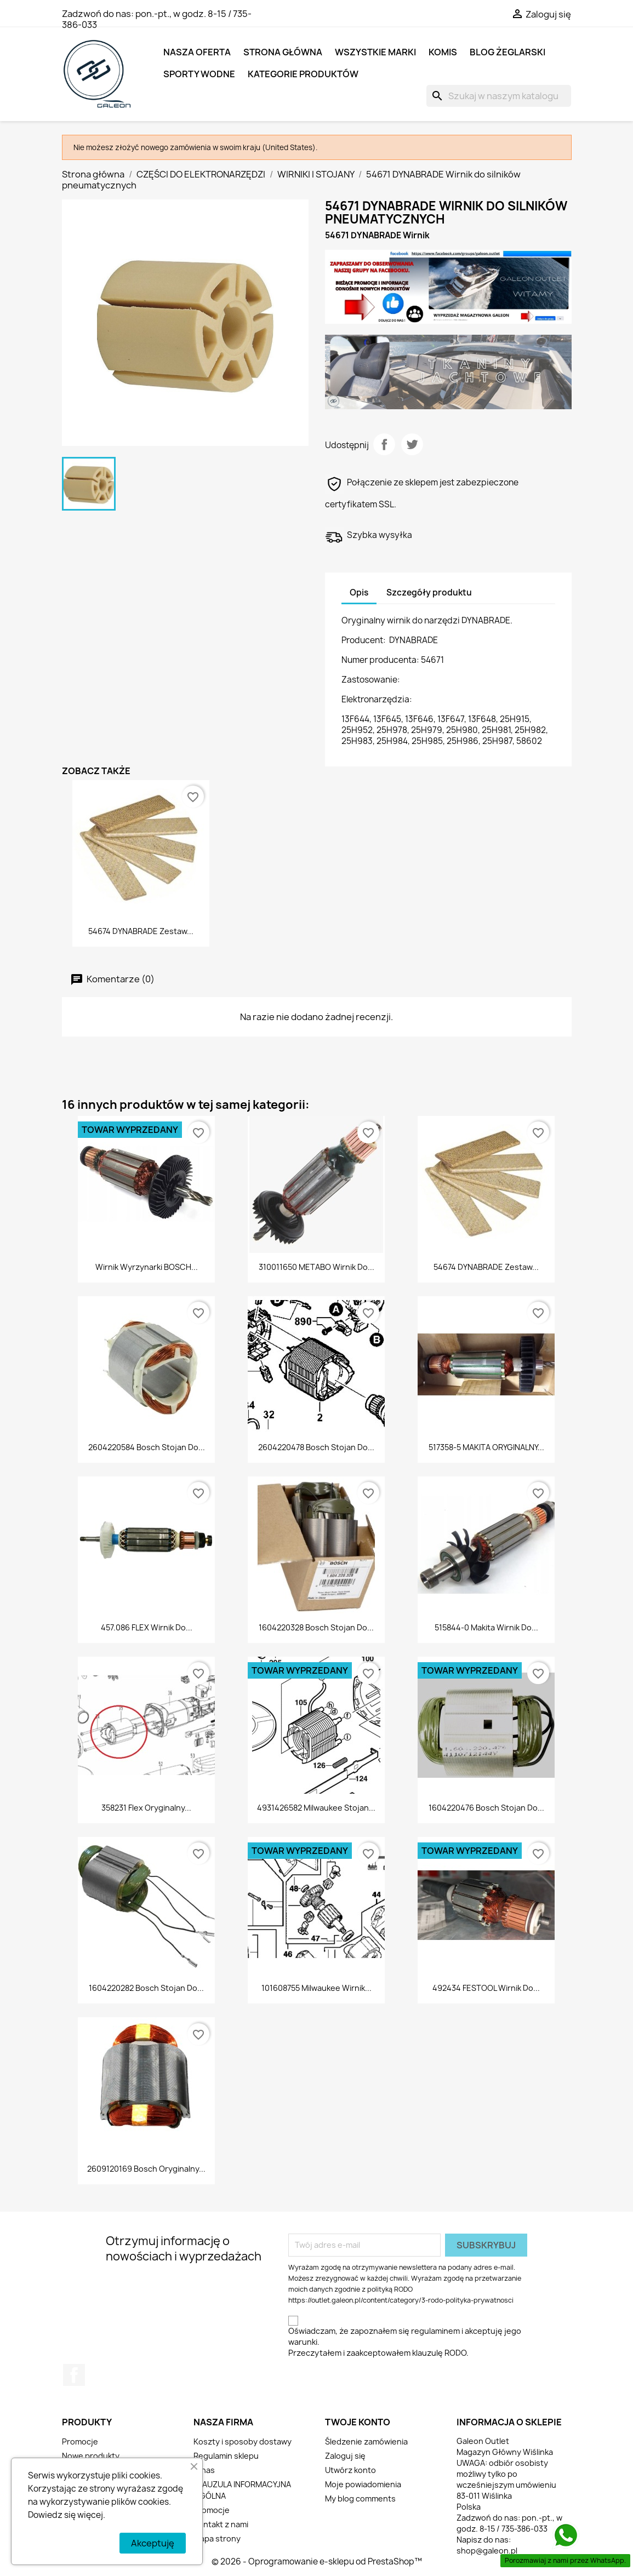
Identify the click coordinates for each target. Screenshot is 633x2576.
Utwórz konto (350, 2470)
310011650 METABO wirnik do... (316, 1267)
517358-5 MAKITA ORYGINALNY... (486, 1447)
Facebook (74, 2375)
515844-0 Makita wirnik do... (486, 1627)
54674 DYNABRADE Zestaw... (140, 931)
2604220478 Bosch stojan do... (316, 1447)
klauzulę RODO (439, 2353)
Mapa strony (217, 2538)
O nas (204, 2470)
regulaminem (435, 2331)
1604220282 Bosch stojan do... (146, 1988)
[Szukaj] (498, 96)
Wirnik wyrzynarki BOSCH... (146, 1267)
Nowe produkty (90, 2456)
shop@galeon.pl (487, 2550)
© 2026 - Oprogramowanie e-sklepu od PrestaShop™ (317, 2561)
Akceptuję (152, 2543)
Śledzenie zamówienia (366, 2441)
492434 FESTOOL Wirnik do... (486, 1988)
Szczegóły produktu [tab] (429, 592)
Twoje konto (357, 2422)
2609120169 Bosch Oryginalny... (146, 2168)
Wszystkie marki (375, 52)
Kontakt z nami (220, 2524)
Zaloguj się (345, 2456)
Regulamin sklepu (226, 2456)
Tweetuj (412, 444)
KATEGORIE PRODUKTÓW (303, 74)
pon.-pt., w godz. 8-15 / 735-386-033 (157, 19)
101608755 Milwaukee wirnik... (316, 1988)
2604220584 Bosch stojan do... (146, 1447)
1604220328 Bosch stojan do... (316, 1627)
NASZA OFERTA (197, 52)
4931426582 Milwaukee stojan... (316, 1807)
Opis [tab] (359, 592)
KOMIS (443, 52)
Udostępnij (384, 444)
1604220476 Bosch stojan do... (486, 1807)
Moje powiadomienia (363, 2484)
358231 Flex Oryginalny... (146, 1807)
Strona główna (282, 52)
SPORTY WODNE (199, 74)
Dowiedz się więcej (65, 2515)
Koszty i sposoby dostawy (242, 2441)
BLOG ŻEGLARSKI (507, 52)
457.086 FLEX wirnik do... (146, 1627)
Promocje (80, 2441)
